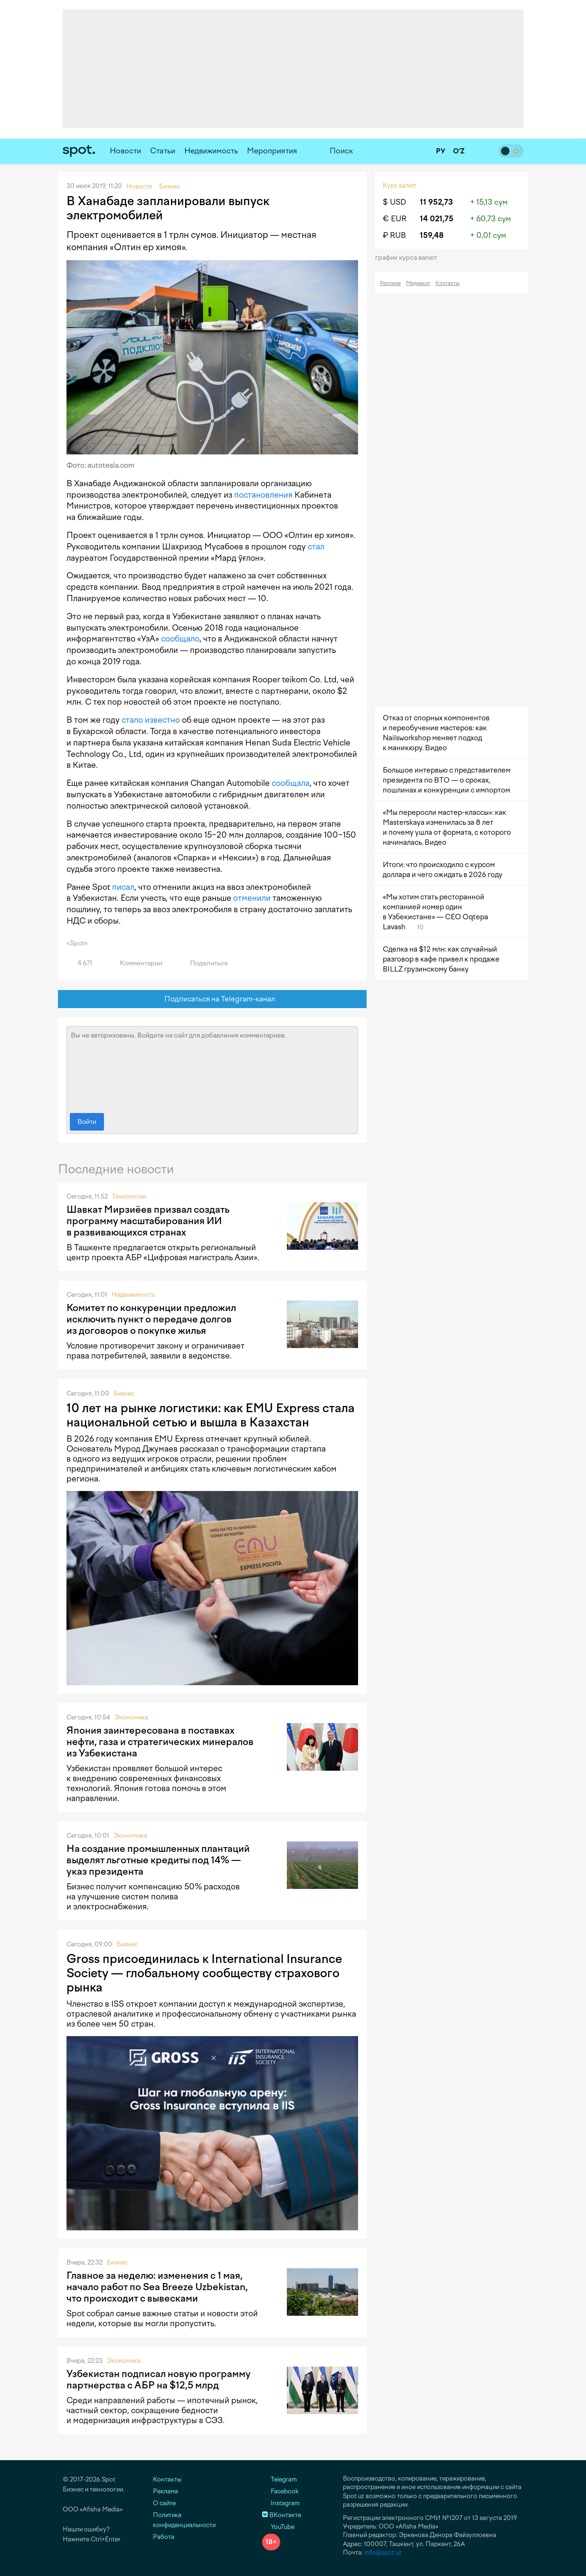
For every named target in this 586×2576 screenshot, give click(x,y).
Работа (163, 2536)
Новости (125, 150)
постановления (263, 495)
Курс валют (399, 185)
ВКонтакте (281, 2515)
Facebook (280, 2491)
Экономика (131, 1717)
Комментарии (135, 963)
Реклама (390, 283)
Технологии (129, 1196)
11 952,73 (436, 202)
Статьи (162, 150)
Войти (86, 1122)
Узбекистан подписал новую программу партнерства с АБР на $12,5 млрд (158, 2379)
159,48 (432, 235)
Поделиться (203, 963)
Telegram (279, 2479)
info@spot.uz (383, 2552)
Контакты (447, 283)
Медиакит (418, 283)
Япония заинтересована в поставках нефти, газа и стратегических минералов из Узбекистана (160, 1742)
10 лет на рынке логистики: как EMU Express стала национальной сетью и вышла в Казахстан (210, 1415)
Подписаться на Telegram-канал (212, 999)
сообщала (291, 783)
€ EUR (394, 218)
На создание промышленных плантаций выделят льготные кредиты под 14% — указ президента (158, 1860)
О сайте (164, 2503)
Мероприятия (272, 150)
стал (316, 546)
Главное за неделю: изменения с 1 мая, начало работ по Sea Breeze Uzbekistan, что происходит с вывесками (157, 2287)
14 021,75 (437, 218)
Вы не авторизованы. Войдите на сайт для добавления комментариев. (212, 1067)
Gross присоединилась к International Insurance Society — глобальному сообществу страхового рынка (204, 1973)
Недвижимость (211, 150)
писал (123, 887)
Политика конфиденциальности (184, 2520)
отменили (252, 898)
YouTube (278, 2526)
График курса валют (409, 258)
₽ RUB (394, 235)
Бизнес (123, 1393)
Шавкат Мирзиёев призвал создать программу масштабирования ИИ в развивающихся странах (147, 1221)
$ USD (394, 202)
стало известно (151, 720)
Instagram (281, 2503)
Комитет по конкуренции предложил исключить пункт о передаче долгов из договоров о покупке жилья (151, 1319)
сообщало (180, 638)
